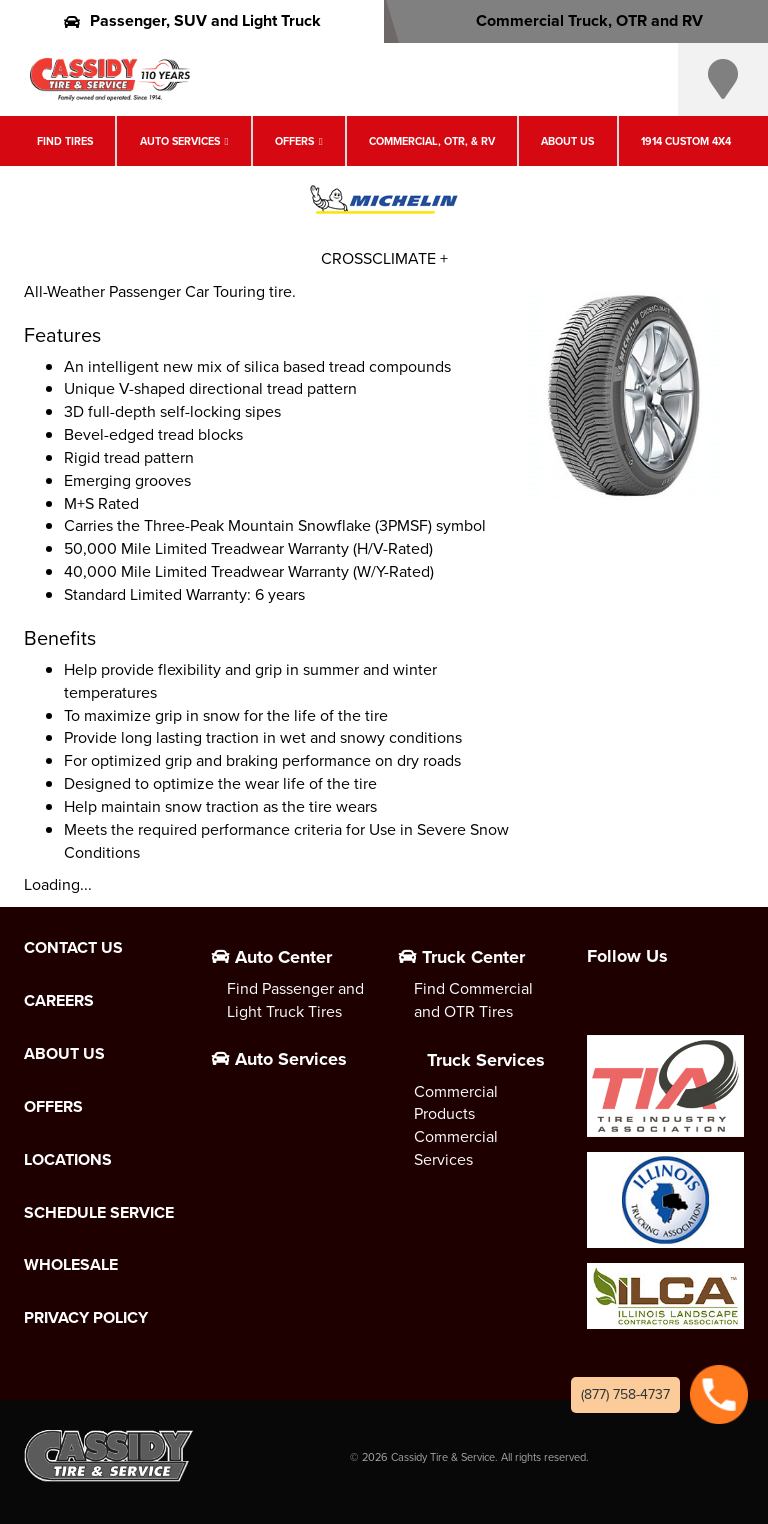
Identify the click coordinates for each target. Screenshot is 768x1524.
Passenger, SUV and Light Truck (192, 20)
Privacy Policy (86, 1318)
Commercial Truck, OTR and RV (576, 20)
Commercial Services (456, 1148)
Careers (59, 1001)
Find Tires (65, 141)
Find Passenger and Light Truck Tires (295, 1000)
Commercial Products (456, 1103)
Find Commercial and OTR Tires (473, 1000)
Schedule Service (99, 1213)
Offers (294, 141)
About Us (567, 141)
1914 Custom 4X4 (686, 141)
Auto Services (180, 141)
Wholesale (71, 1265)
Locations (68, 1160)
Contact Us (73, 948)
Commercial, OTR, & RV (432, 141)
